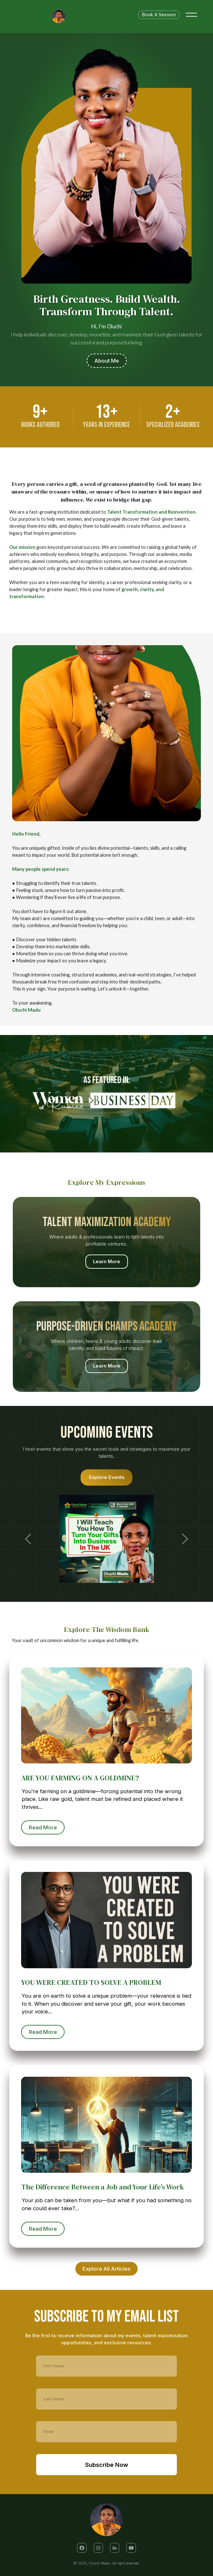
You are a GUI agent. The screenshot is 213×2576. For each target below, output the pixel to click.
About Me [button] (106, 360)
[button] (81, 2547)
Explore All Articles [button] (106, 2268)
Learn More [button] (106, 1261)
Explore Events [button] (106, 1477)
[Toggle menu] (191, 14)
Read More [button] (44, 1827)
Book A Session (159, 15)
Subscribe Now (106, 2463)
